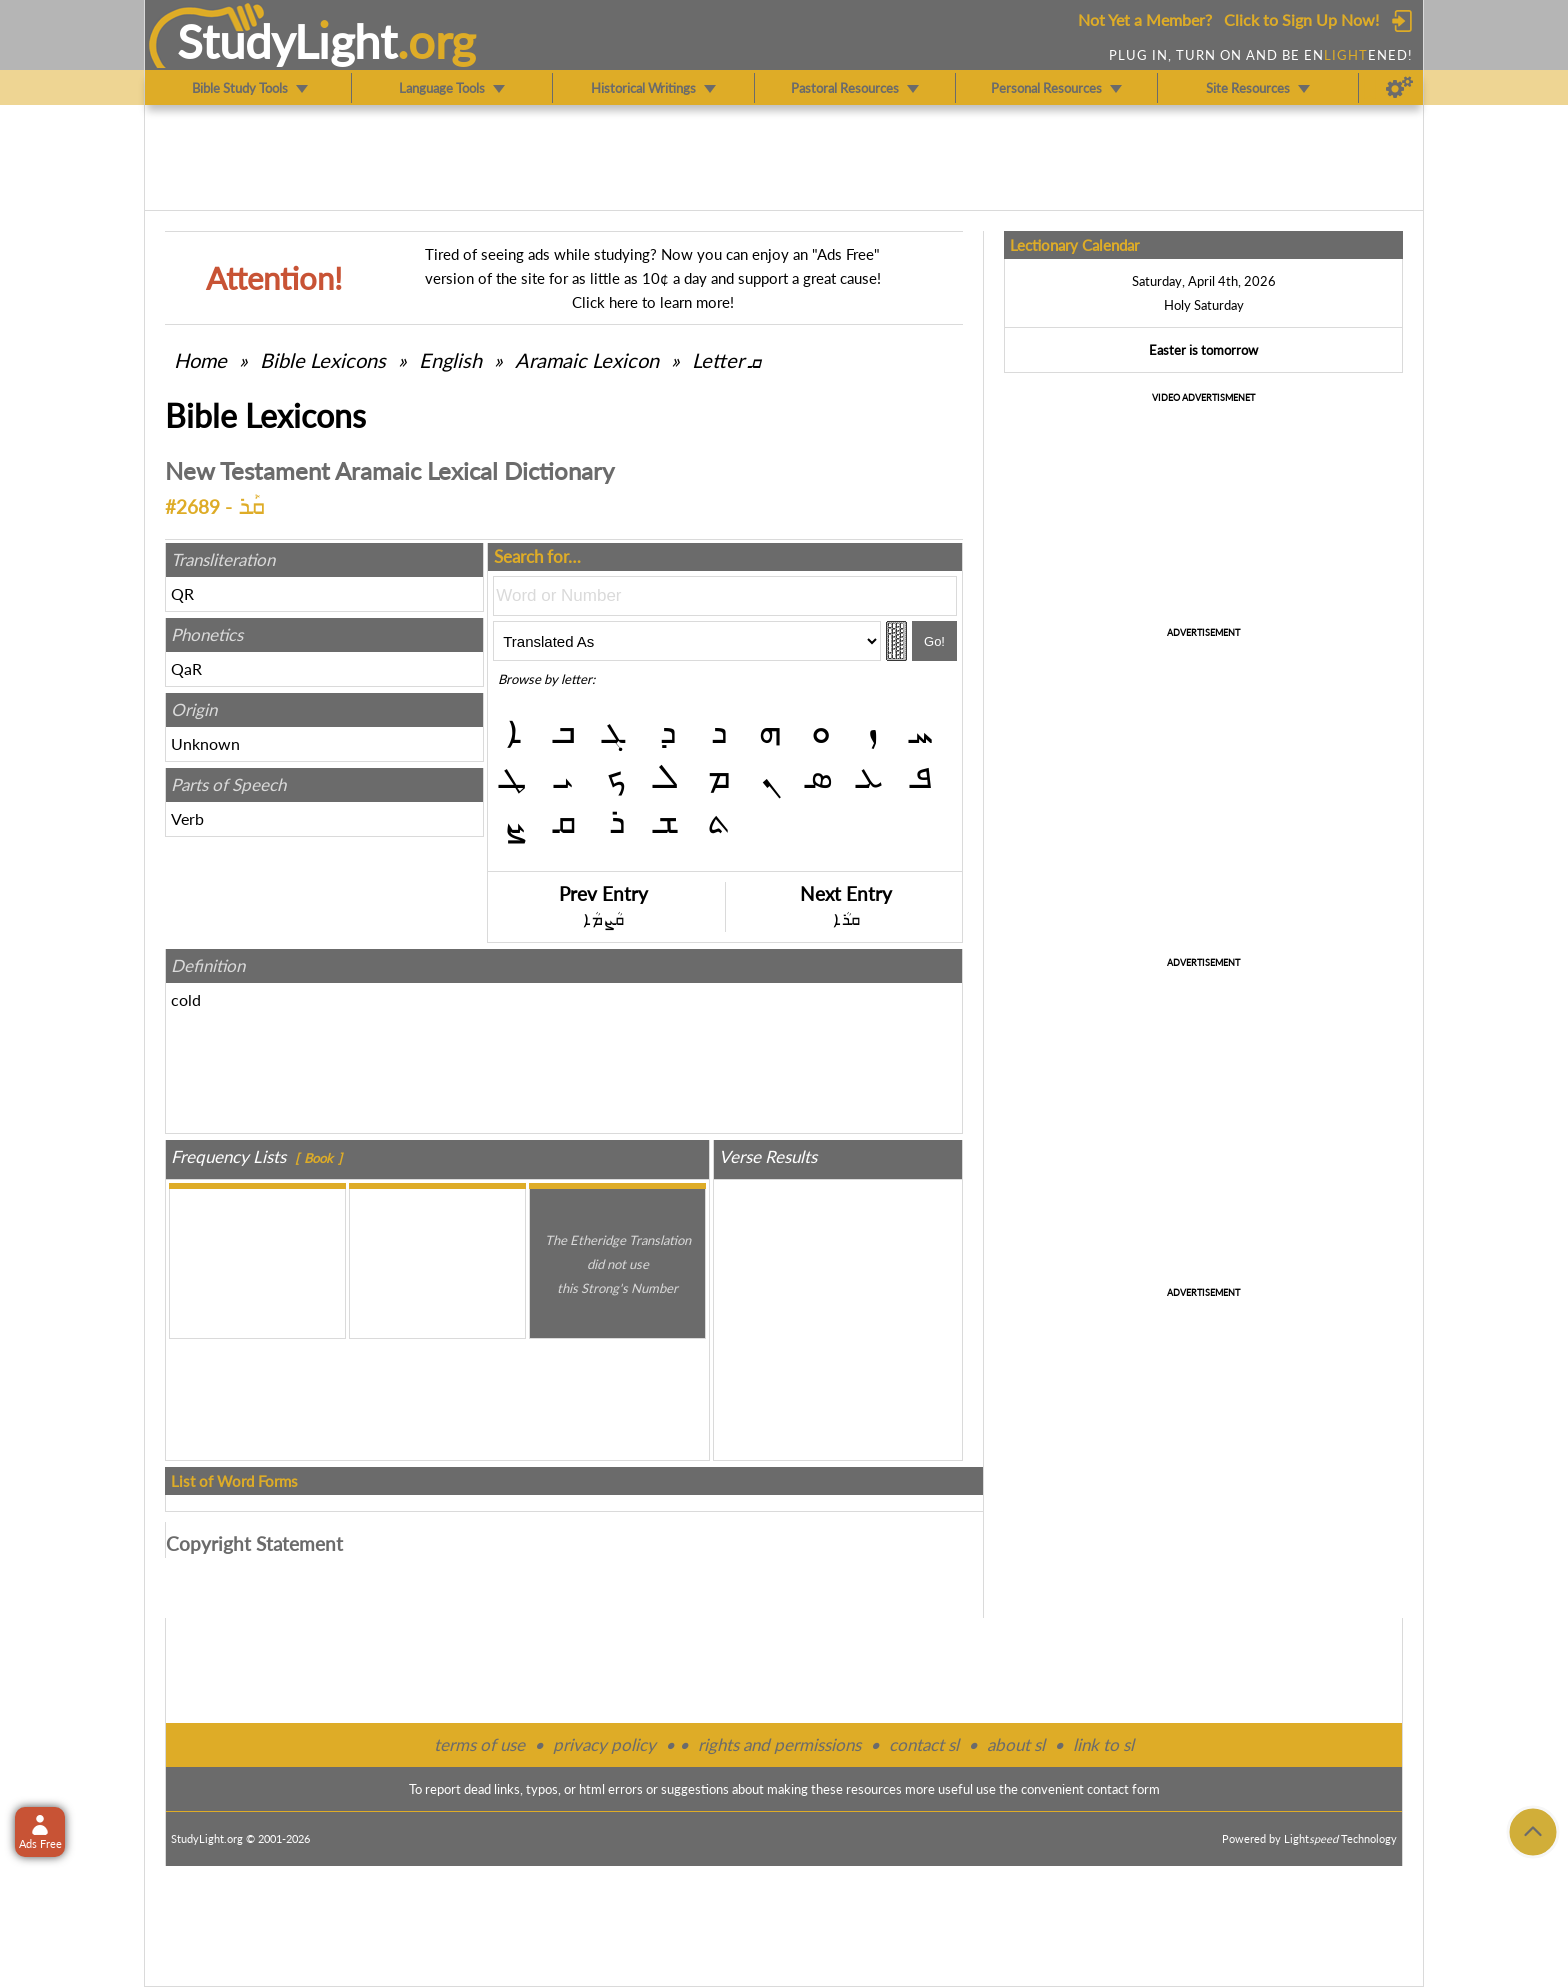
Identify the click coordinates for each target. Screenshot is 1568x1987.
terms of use (479, 1744)
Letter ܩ (726, 360)
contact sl (924, 1744)
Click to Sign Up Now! (1301, 19)
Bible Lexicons (323, 360)
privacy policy (604, 1744)
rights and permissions (779, 1744)
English (450, 360)
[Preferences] (1399, 88)
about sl (1016, 1744)
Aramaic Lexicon (587, 360)
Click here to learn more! (653, 302)
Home (200, 360)
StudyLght (287, 41)
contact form (1123, 1789)
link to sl (1103, 1744)
